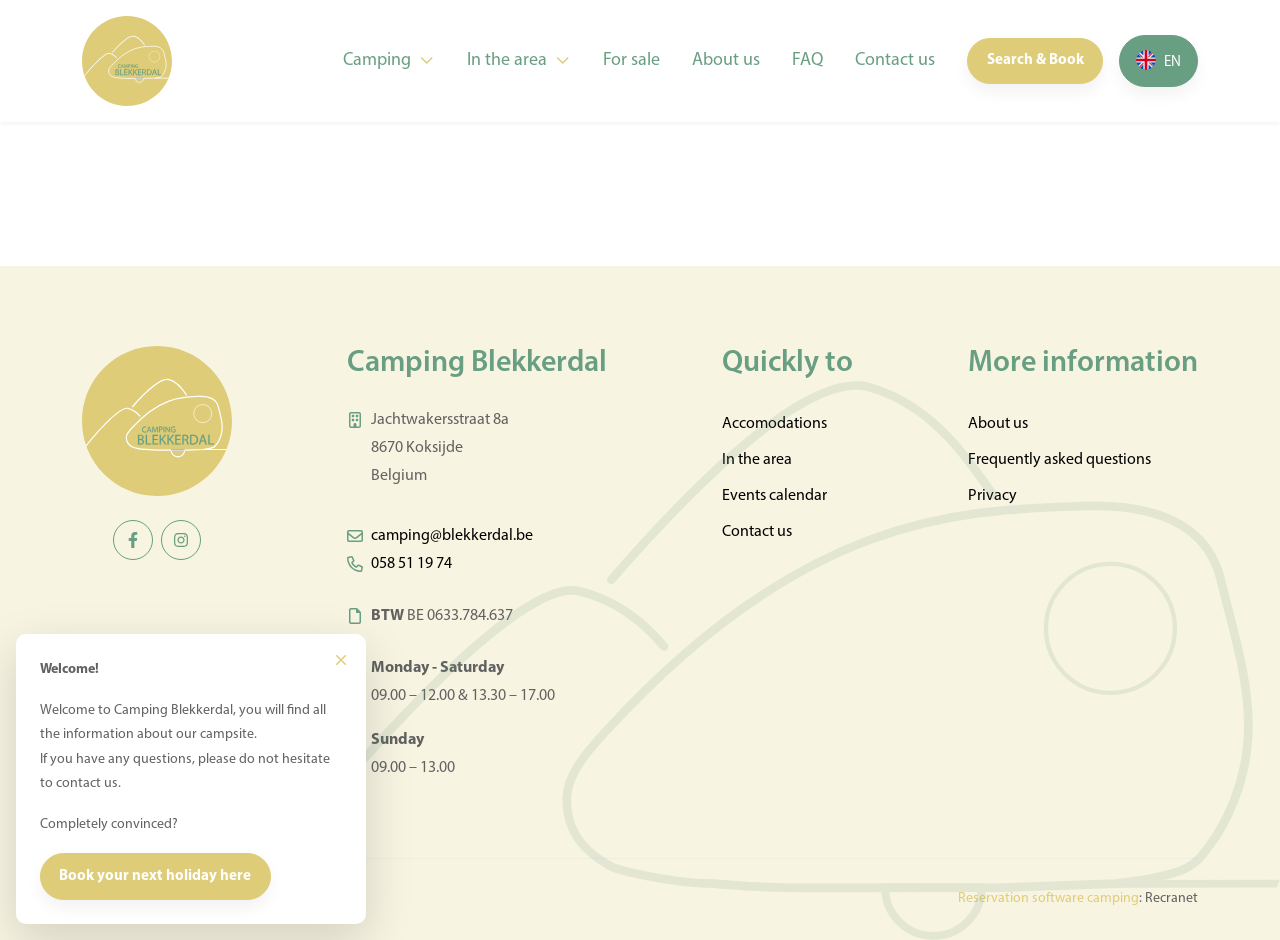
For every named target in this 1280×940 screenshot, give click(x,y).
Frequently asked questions (1059, 460)
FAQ (807, 60)
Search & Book (1035, 60)
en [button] (1172, 62)
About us (726, 60)
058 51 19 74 (411, 564)
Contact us (895, 60)
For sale (631, 60)
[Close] (341, 660)
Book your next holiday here (155, 876)
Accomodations (774, 424)
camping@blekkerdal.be (452, 536)
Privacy (992, 496)
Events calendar (774, 496)
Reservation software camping (1048, 898)
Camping (377, 60)
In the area (507, 60)
